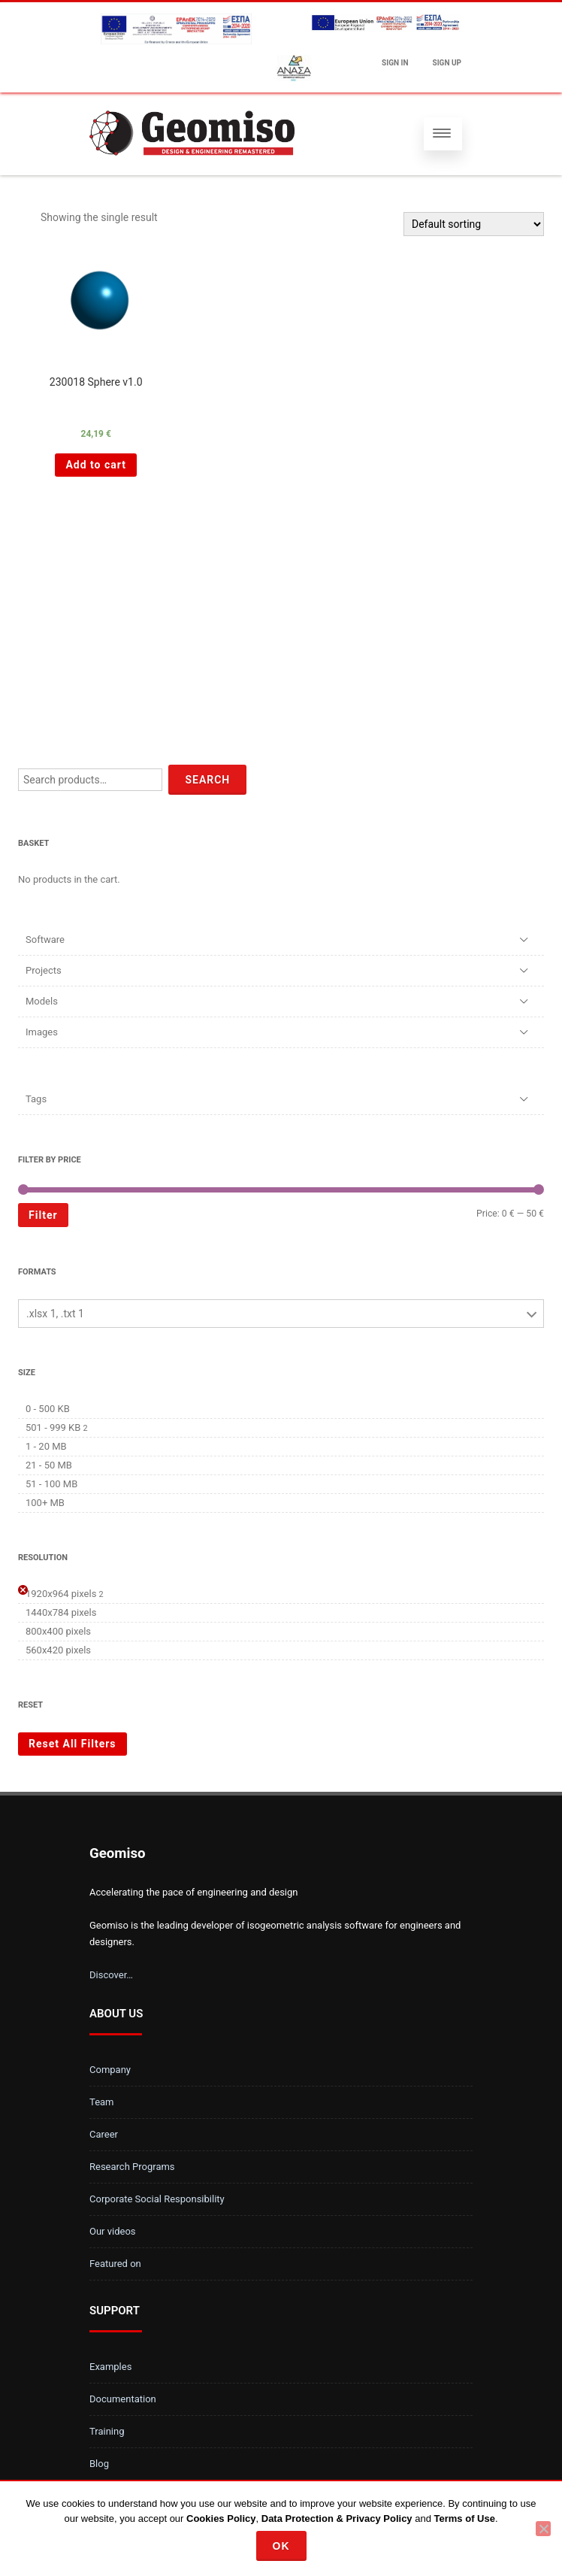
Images (42, 1032)
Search (207, 780)
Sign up (447, 63)
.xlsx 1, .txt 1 (55, 1314)
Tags (36, 1099)
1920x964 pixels (61, 1593)
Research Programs (132, 2166)
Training (106, 2431)
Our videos (112, 2231)
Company (110, 2069)
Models (42, 1001)
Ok (281, 2546)
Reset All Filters (72, 1744)
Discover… (111, 1974)
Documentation (122, 2399)
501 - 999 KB (53, 1427)
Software (45, 939)
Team (101, 2102)
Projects (44, 970)
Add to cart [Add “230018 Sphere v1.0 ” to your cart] (95, 465)
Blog (99, 2463)
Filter (43, 1215)
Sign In (395, 63)
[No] (543, 2528)
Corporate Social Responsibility (157, 2199)
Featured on (115, 2263)
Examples (110, 2366)
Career (103, 2134)
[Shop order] (473, 224)
